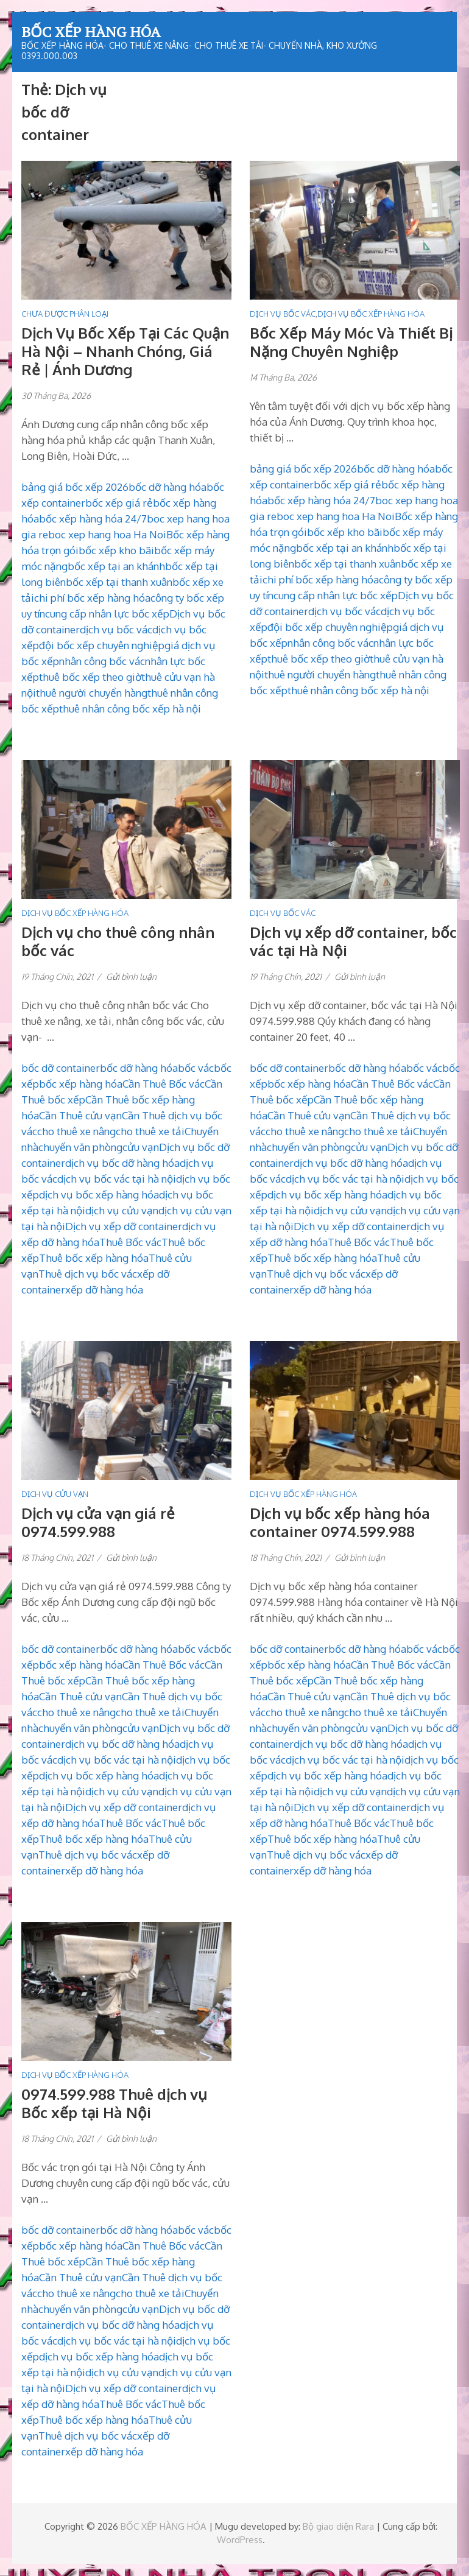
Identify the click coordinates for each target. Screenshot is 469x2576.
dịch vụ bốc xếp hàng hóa (99, 1194)
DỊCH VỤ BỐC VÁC (283, 313)
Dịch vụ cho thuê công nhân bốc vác (117, 941)
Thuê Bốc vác (130, 1242)
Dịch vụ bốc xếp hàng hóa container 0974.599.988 (340, 1522)
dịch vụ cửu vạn (121, 1210)
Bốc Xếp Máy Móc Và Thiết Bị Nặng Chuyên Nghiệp (351, 342)
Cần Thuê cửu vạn (80, 1115)
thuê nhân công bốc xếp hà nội (130, 708)
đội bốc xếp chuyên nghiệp (101, 645)
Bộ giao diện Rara (338, 2526)
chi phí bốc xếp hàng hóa (92, 597)
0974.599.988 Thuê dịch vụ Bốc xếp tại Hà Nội (114, 2103)
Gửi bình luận (131, 976)
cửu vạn (140, 1147)
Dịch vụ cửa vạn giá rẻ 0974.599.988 (98, 1522)
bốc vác (196, 1067)
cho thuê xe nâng (76, 1131)
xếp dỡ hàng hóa (104, 1289)
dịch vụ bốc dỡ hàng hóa (122, 1162)
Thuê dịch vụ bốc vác (87, 1273)
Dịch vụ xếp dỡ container (123, 1226)
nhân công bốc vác (102, 661)
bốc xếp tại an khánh (116, 566)
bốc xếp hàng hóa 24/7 (93, 518)
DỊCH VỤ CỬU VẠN (54, 1494)
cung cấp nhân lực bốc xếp (107, 613)
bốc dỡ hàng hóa (167, 486)
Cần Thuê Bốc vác (163, 1083)
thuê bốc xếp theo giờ (90, 676)
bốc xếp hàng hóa (80, 1083)
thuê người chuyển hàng (91, 692)
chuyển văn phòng (80, 1147)
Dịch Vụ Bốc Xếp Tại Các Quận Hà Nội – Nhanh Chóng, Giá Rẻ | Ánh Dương (125, 351)
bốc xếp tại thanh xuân (119, 581)
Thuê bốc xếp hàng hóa (94, 1257)
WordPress (240, 2540)
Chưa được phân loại (64, 313)
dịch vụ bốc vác (116, 629)
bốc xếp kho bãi (116, 550)
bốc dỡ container (60, 1067)
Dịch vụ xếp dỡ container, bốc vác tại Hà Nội (353, 941)
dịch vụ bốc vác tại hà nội (116, 1178)
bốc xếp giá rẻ (119, 502)
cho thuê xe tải (150, 1131)
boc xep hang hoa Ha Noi (107, 534)
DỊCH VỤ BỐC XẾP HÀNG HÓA (371, 313)
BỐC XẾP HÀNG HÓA (90, 31)
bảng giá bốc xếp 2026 (75, 486)
